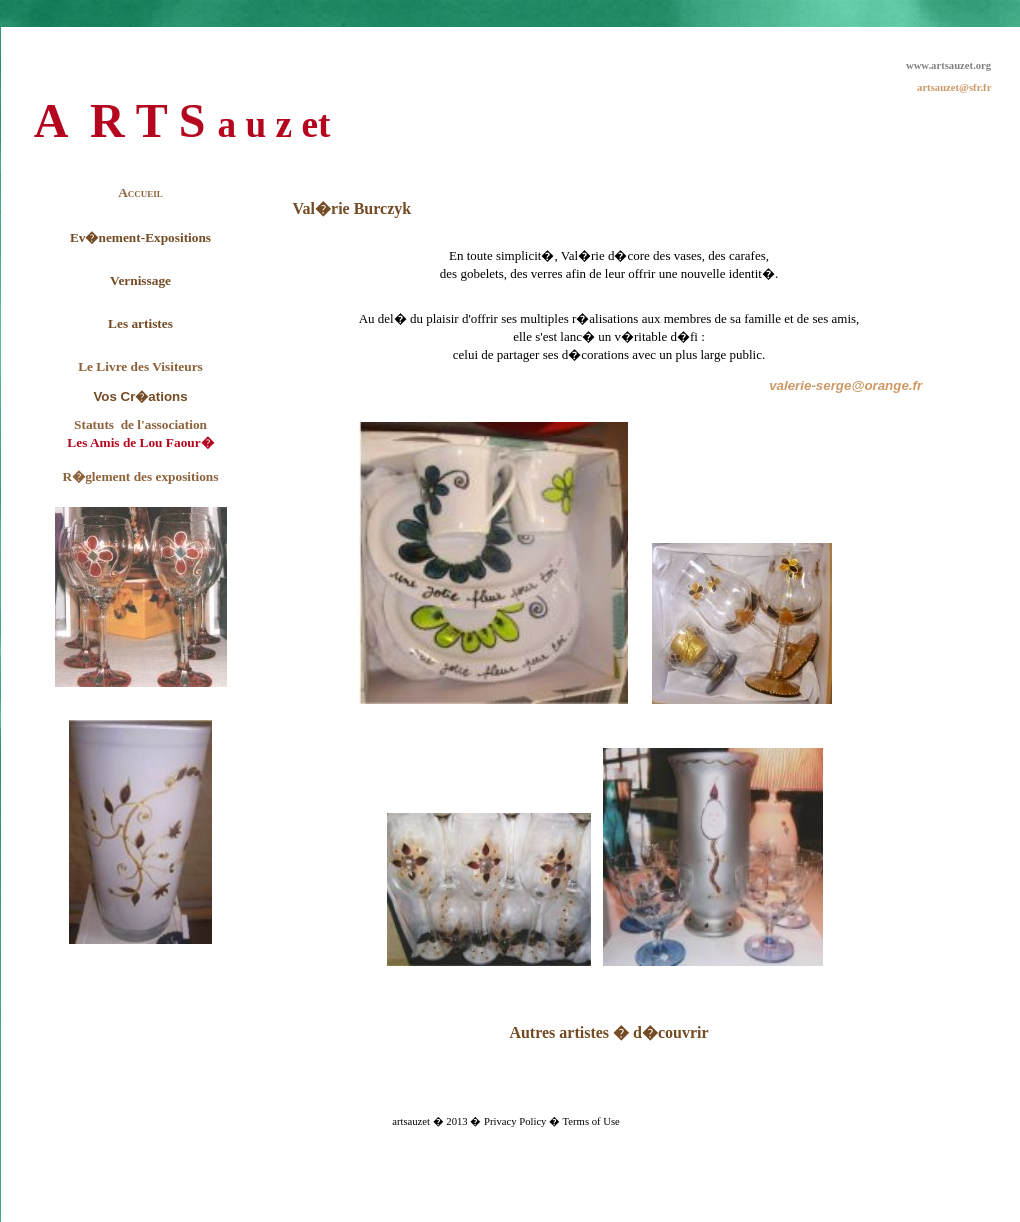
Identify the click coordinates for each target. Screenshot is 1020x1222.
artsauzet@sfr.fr (954, 87)
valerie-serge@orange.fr (845, 385)
